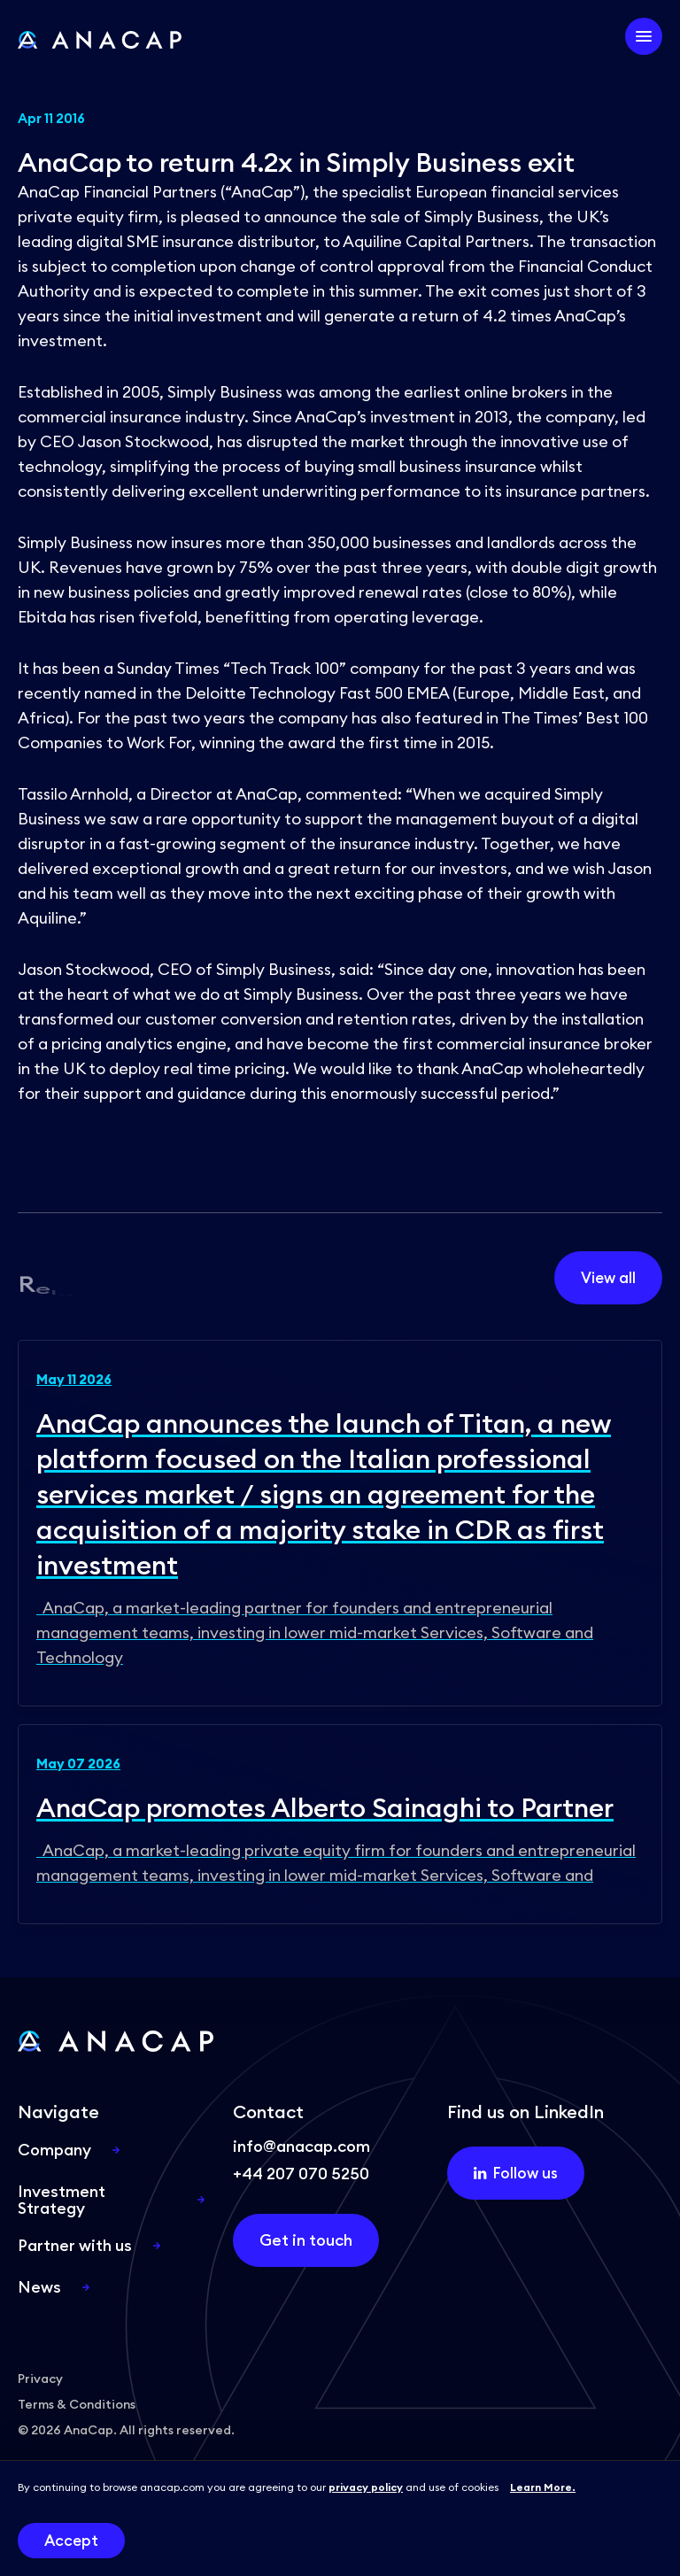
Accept (71, 2540)
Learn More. (543, 2487)
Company (54, 2149)
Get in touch (305, 2240)
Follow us (515, 2173)
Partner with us (75, 2245)
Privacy (40, 2378)
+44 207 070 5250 (301, 2173)
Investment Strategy (61, 2199)
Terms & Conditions (76, 2404)
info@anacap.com (301, 2146)
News (39, 2286)
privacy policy (365, 2487)
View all (608, 1278)
